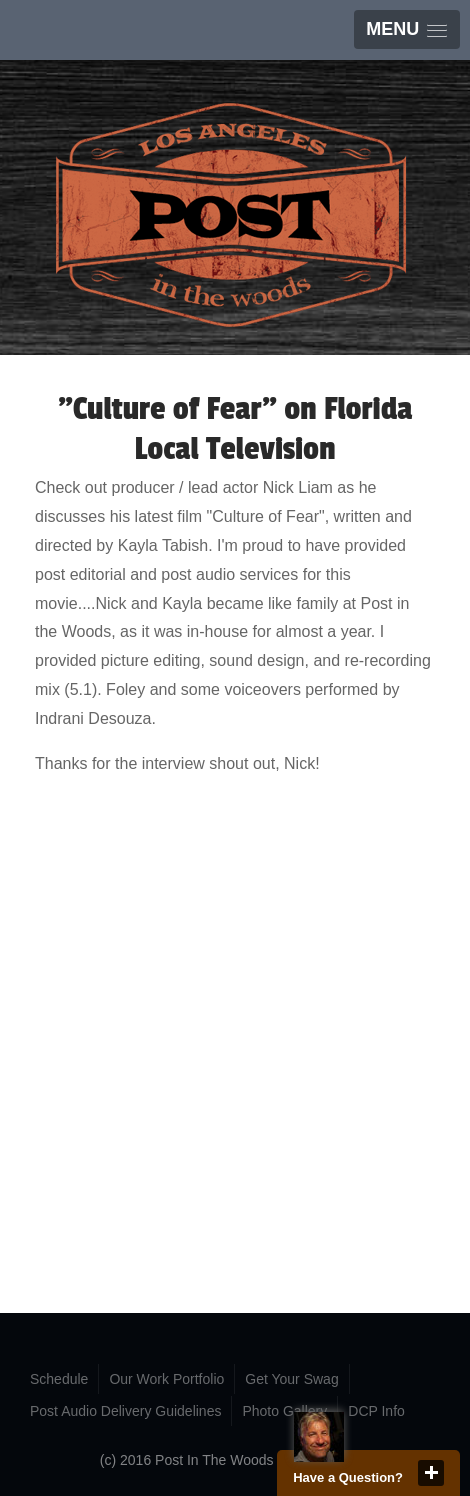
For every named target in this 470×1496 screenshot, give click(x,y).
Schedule (59, 1379)
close (431, 1473)
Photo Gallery (284, 1411)
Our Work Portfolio (166, 1379)
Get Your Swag (291, 1379)
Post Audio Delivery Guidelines (125, 1411)
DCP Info (376, 1411)
